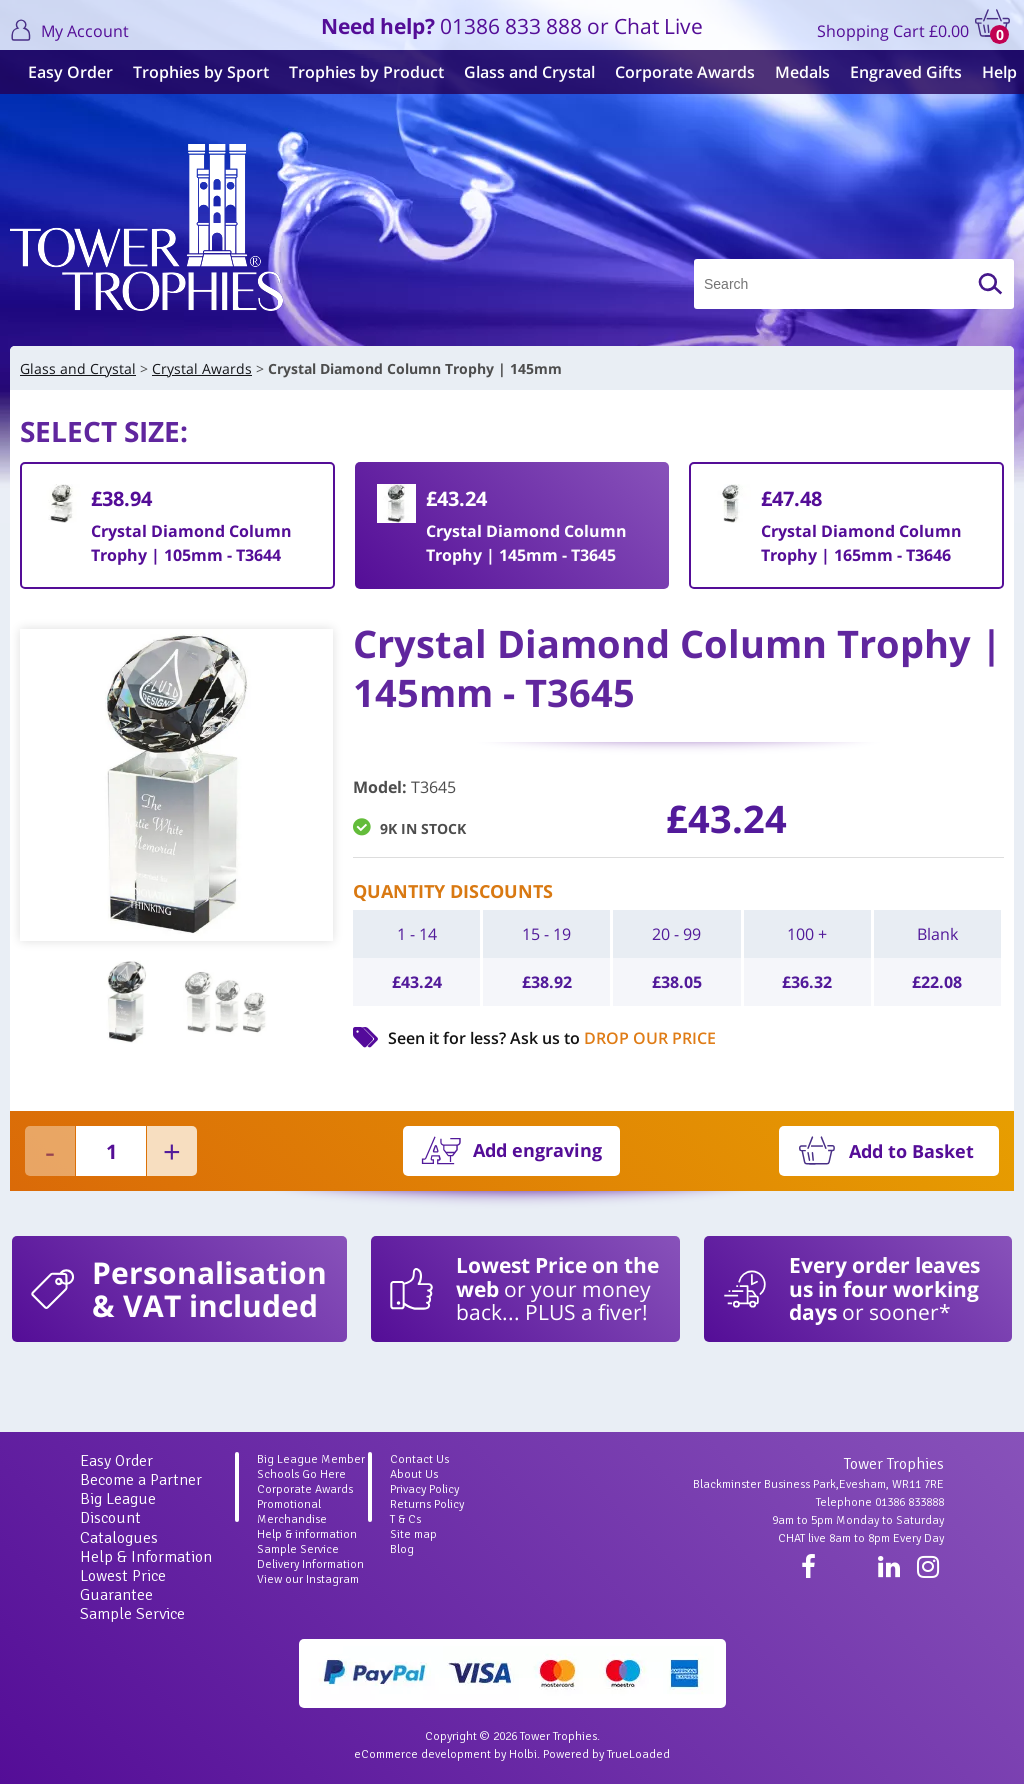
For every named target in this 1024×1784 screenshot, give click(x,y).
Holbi (523, 1754)
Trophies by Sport (193, 72)
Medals (794, 72)
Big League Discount (118, 1508)
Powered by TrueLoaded (606, 1754)
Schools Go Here (301, 1474)
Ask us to (613, 1038)
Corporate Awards (677, 72)
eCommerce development (422, 1754)
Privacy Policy (424, 1489)
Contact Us (419, 1459)
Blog (402, 1549)
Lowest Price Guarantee (123, 1585)
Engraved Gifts (898, 72)
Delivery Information (310, 1564)
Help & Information (146, 1557)
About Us (414, 1474)
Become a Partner (141, 1480)
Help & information (307, 1534)
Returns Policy (427, 1504)
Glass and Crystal (521, 72)
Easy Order (62, 72)
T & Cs (405, 1519)
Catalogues (119, 1538)
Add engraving (537, 1150)
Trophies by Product (358, 72)
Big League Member (311, 1459)
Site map (413, 1534)
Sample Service (132, 1614)
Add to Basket (911, 1151)
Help (991, 72)
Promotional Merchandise (292, 1512)
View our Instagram (308, 1579)
